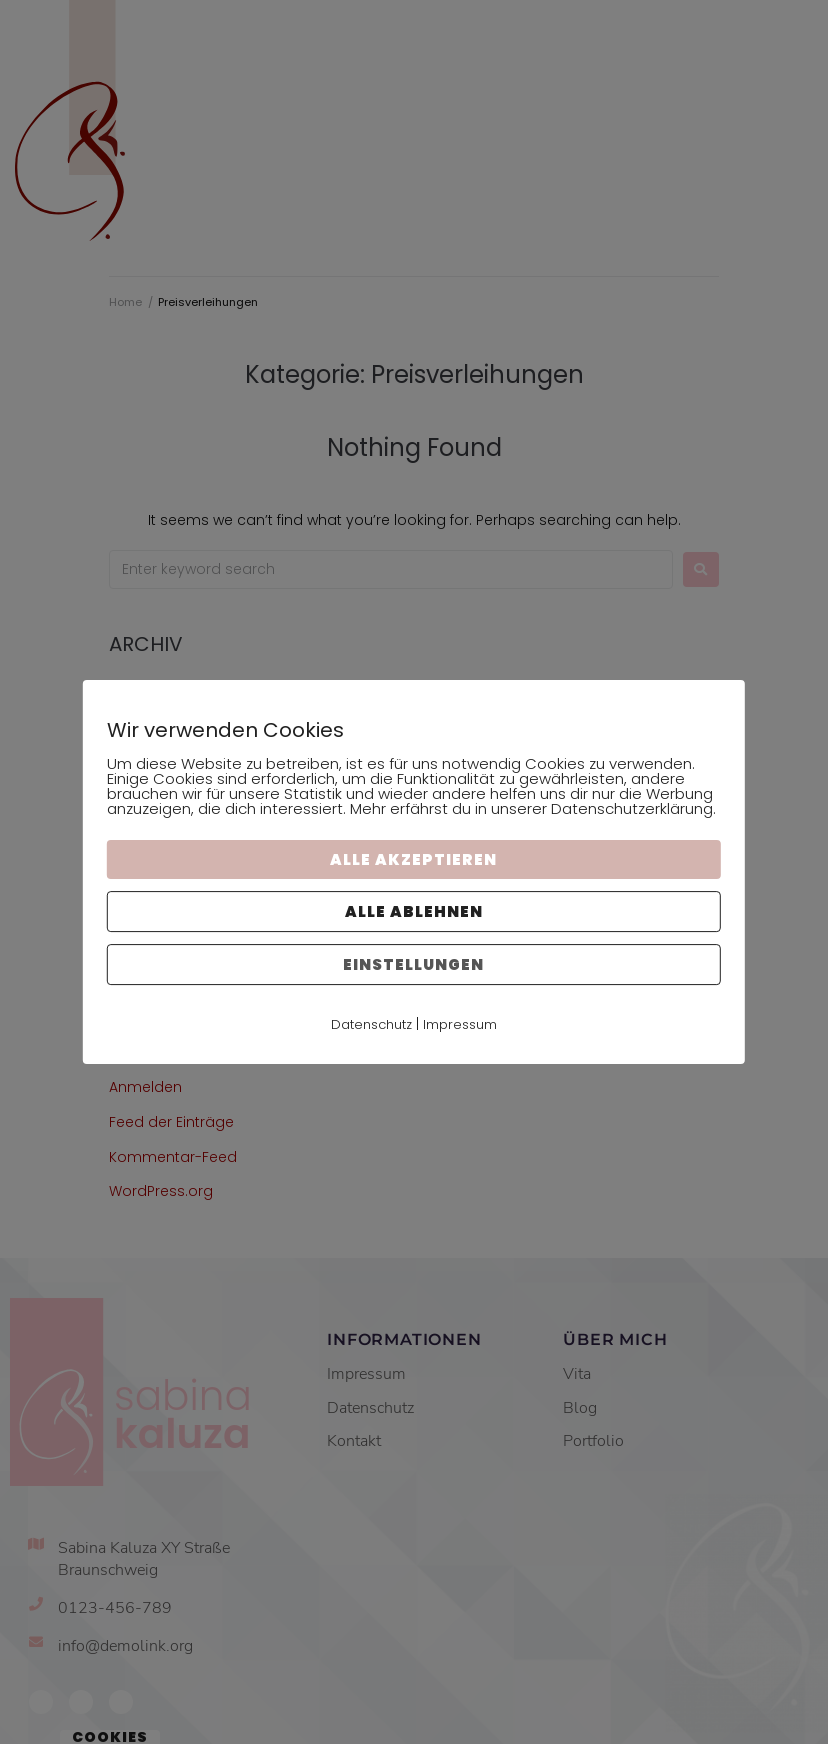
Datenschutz (371, 1024)
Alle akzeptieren (413, 859)
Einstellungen (413, 964)
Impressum (460, 1024)
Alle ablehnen (414, 911)
